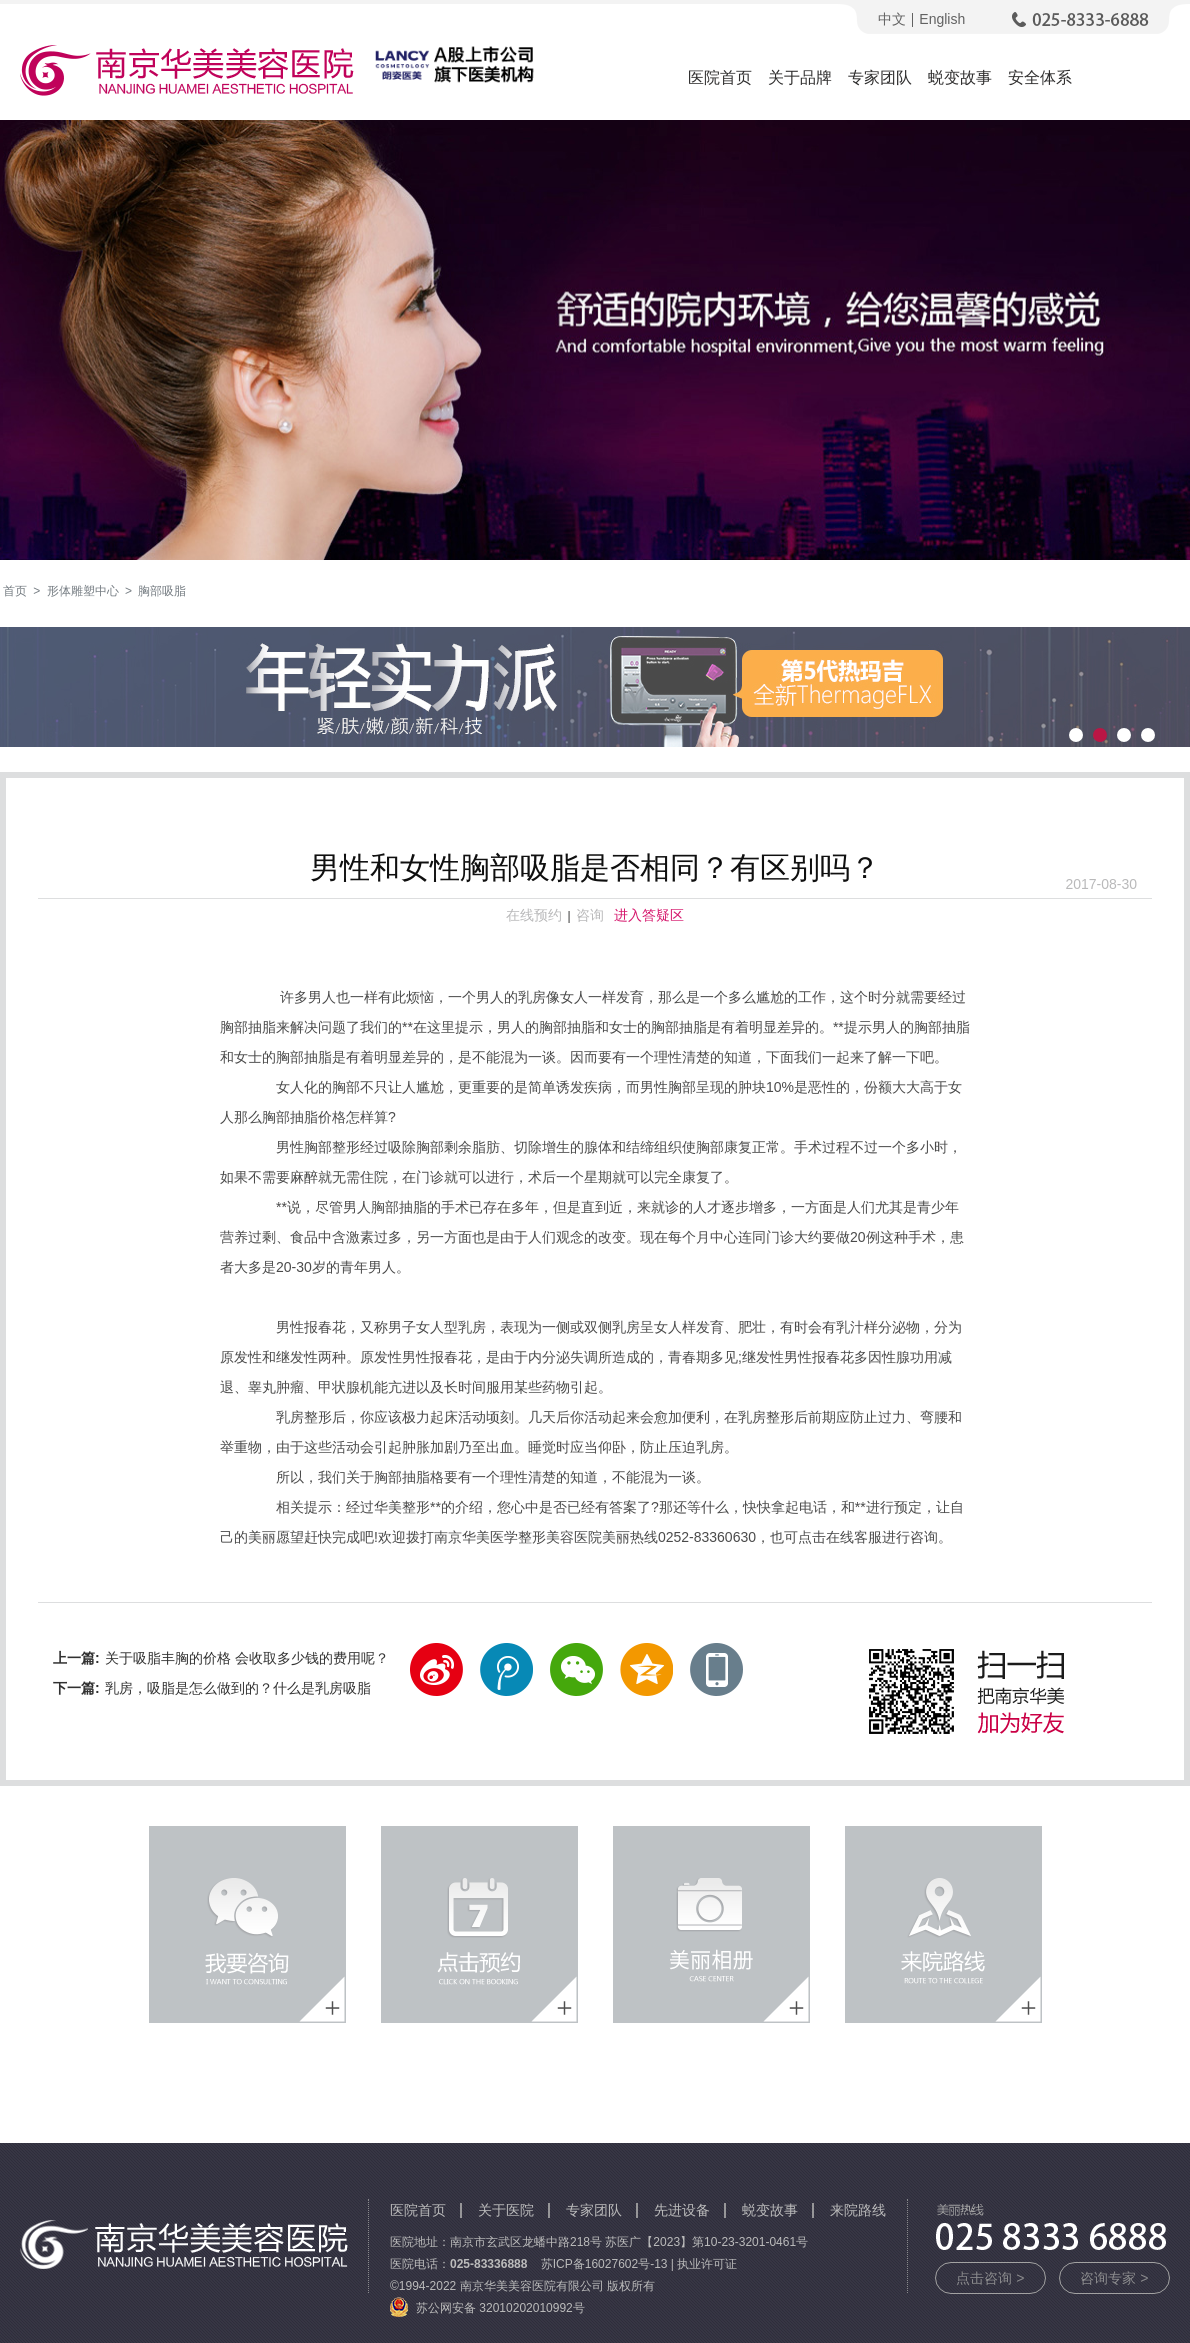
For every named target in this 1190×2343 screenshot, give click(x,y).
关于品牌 (800, 77)
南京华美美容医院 (187, 74)
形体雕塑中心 (83, 591)
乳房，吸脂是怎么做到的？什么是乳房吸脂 (238, 1688)
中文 (892, 19)
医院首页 (720, 77)
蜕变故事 (960, 77)
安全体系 (1040, 77)
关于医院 (506, 2210)
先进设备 (682, 2210)
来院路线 (858, 2210)
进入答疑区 (649, 915)
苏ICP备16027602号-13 (604, 2264)
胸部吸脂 (162, 591)
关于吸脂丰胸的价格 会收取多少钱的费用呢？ (247, 1658)
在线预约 (534, 915)
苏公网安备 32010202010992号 (500, 2308)
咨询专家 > (1114, 2278)
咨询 (590, 915)
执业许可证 (707, 2264)
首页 (15, 591)
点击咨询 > (990, 2278)
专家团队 (880, 77)
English (942, 19)
